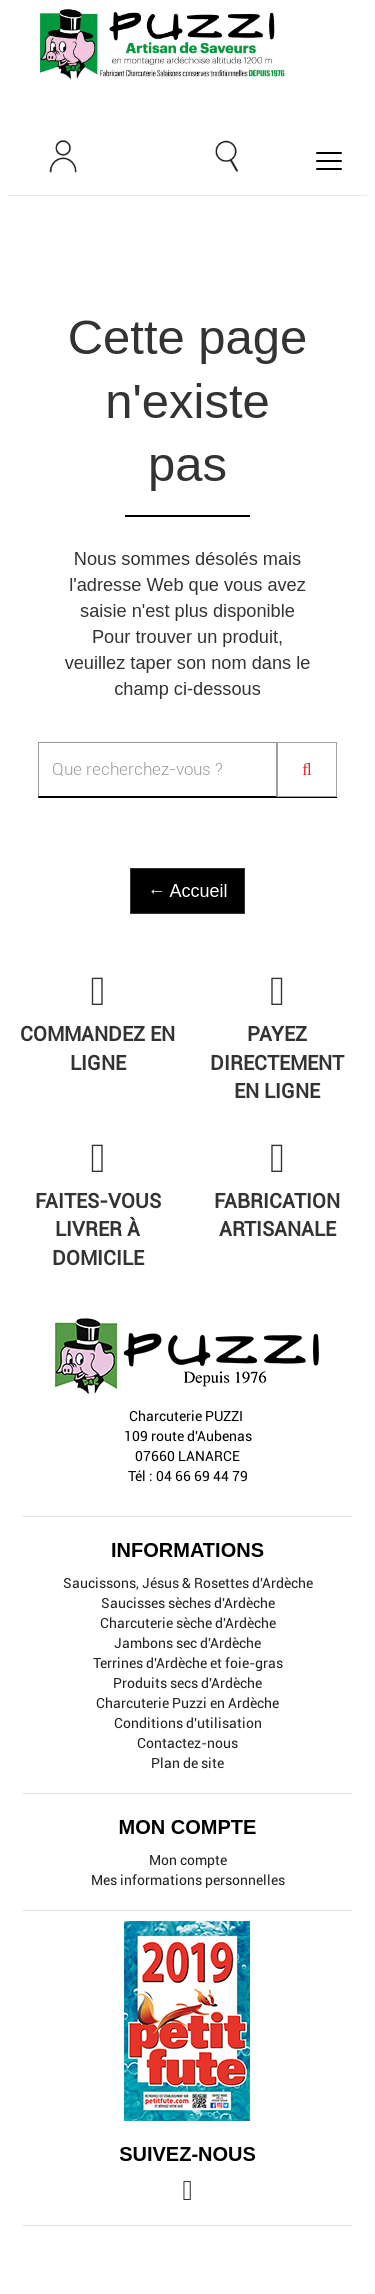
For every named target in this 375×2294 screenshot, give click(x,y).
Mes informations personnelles (188, 1880)
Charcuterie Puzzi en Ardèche (187, 1703)
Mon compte (188, 1860)
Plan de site (187, 1763)
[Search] (307, 769)
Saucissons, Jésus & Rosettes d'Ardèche (188, 1583)
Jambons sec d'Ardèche (187, 1643)
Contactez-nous (187, 1743)
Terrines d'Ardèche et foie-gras (188, 1663)
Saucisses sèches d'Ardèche (188, 1603)
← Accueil (187, 891)
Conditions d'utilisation (188, 1723)
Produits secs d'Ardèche (187, 1683)
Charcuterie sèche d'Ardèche (188, 1623)
